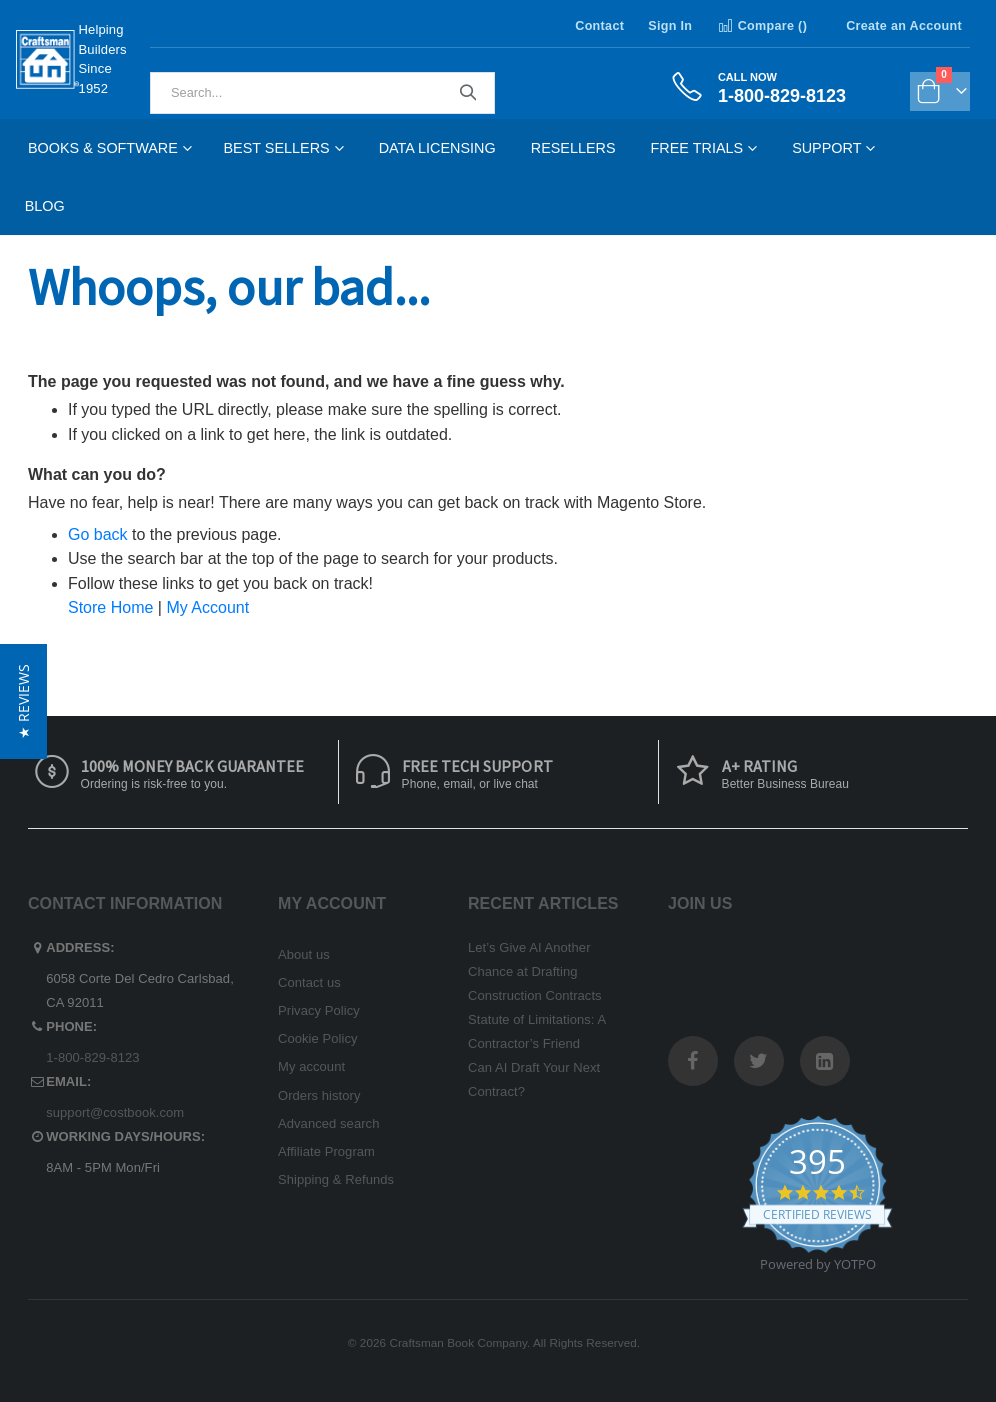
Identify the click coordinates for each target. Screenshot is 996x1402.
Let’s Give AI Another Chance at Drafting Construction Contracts (535, 971)
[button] (23, 701)
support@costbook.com (115, 1112)
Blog (45, 206)
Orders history (319, 1095)
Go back (98, 534)
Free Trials (697, 148)
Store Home (110, 607)
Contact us (309, 982)
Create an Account (904, 26)
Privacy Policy (319, 1010)
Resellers (573, 148)
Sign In (670, 26)
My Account (207, 607)
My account (311, 1066)
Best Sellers (277, 148)
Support (826, 148)
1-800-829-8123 (92, 1057)
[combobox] (322, 93)
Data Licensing (437, 148)
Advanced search (328, 1123)
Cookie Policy (318, 1038)
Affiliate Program (326, 1151)
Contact (599, 26)
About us (304, 954)
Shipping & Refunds (336, 1179)
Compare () (761, 26)
